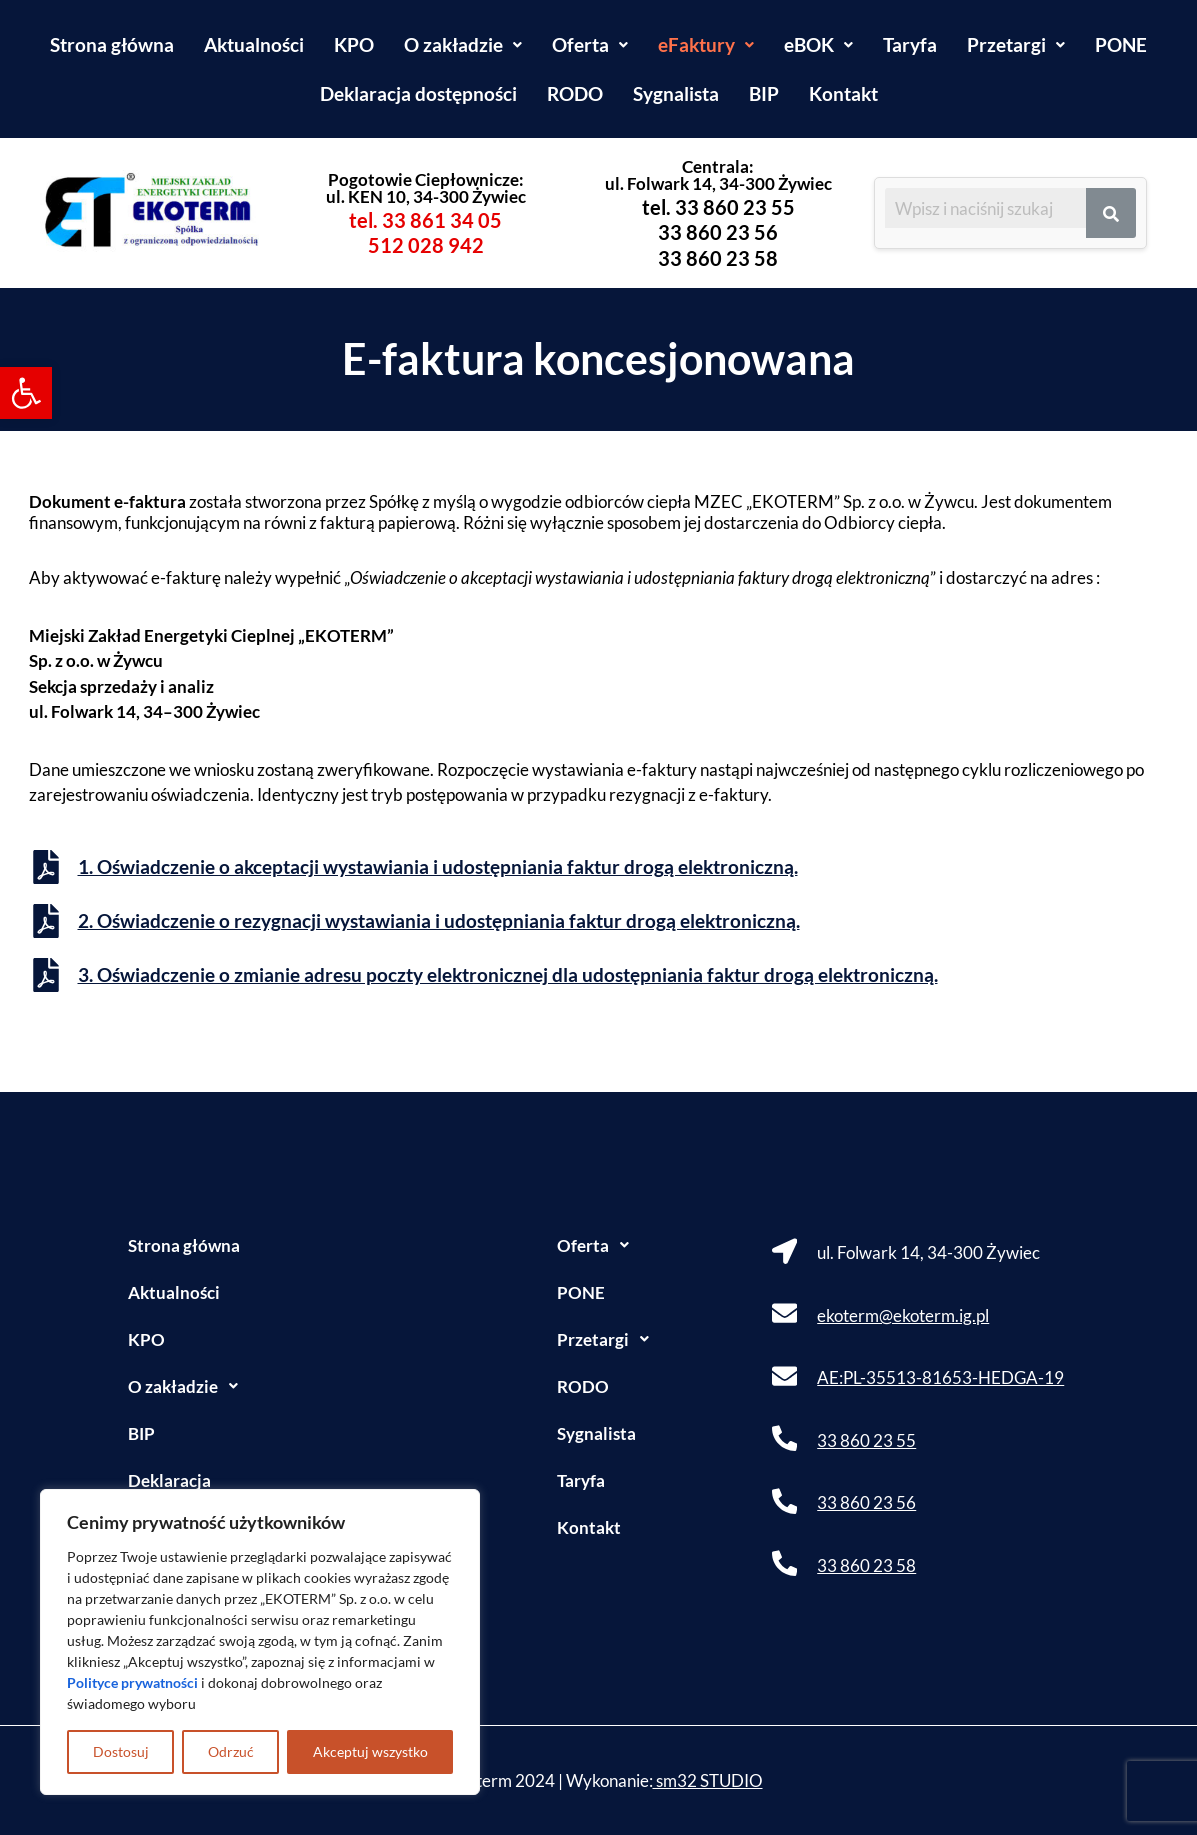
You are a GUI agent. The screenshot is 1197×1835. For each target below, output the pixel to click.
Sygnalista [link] (676, 93)
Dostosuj (121, 1751)
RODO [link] (575, 93)
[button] (463, 44)
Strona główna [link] (112, 44)
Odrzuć (231, 1751)
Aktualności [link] (254, 44)
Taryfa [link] (910, 44)
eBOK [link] (818, 44)
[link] (26, 393)
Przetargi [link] (1016, 44)
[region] (260, 1642)
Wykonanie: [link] (664, 1780)
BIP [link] (764, 93)
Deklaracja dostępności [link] (418, 93)
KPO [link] (354, 44)
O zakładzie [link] (463, 44)
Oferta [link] (590, 44)
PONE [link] (1121, 44)
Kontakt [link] (843, 93)
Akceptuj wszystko (370, 1751)
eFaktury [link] (706, 44)
